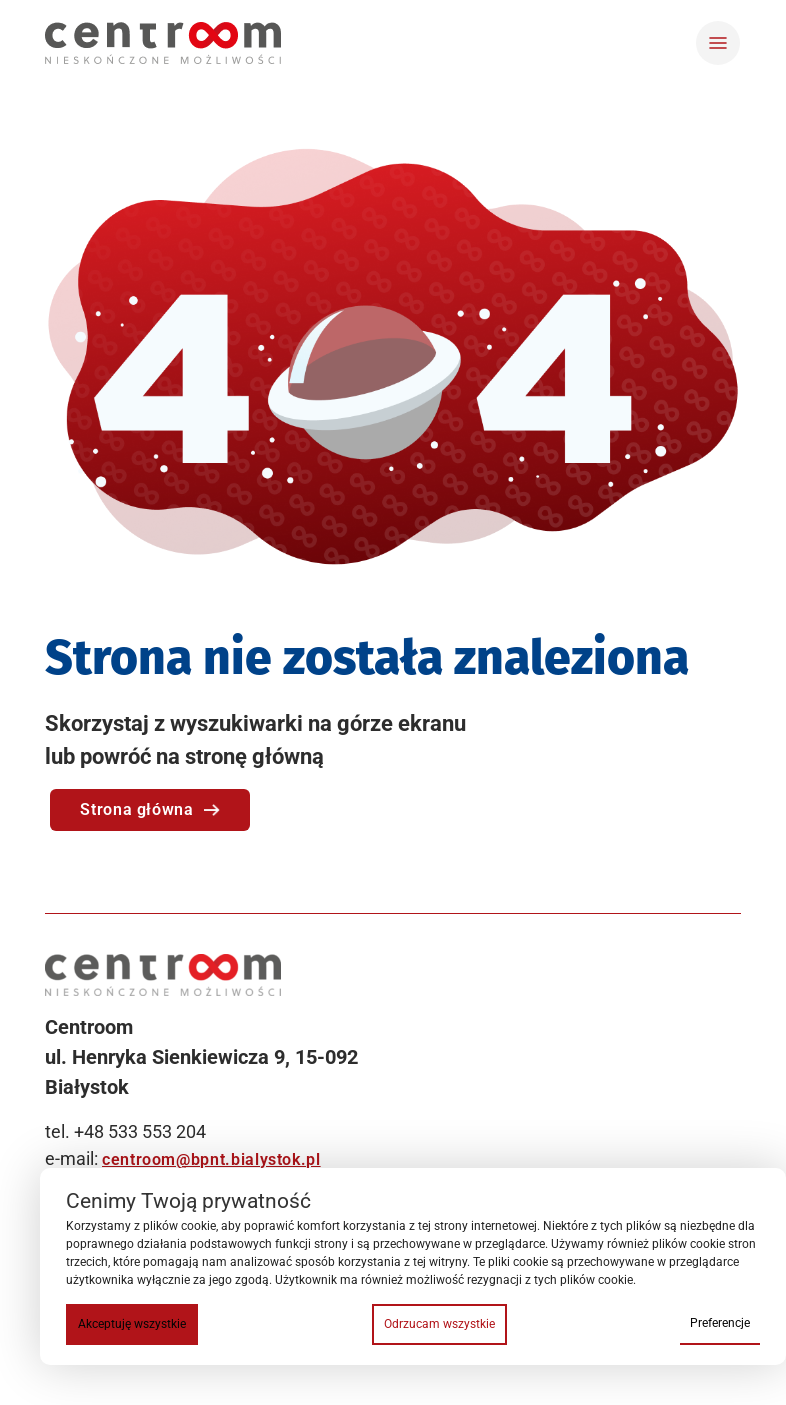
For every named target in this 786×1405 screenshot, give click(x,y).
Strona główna (149, 809)
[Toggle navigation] (718, 43)
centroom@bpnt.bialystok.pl (211, 1159)
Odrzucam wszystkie (439, 1324)
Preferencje (720, 1323)
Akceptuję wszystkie (132, 1324)
